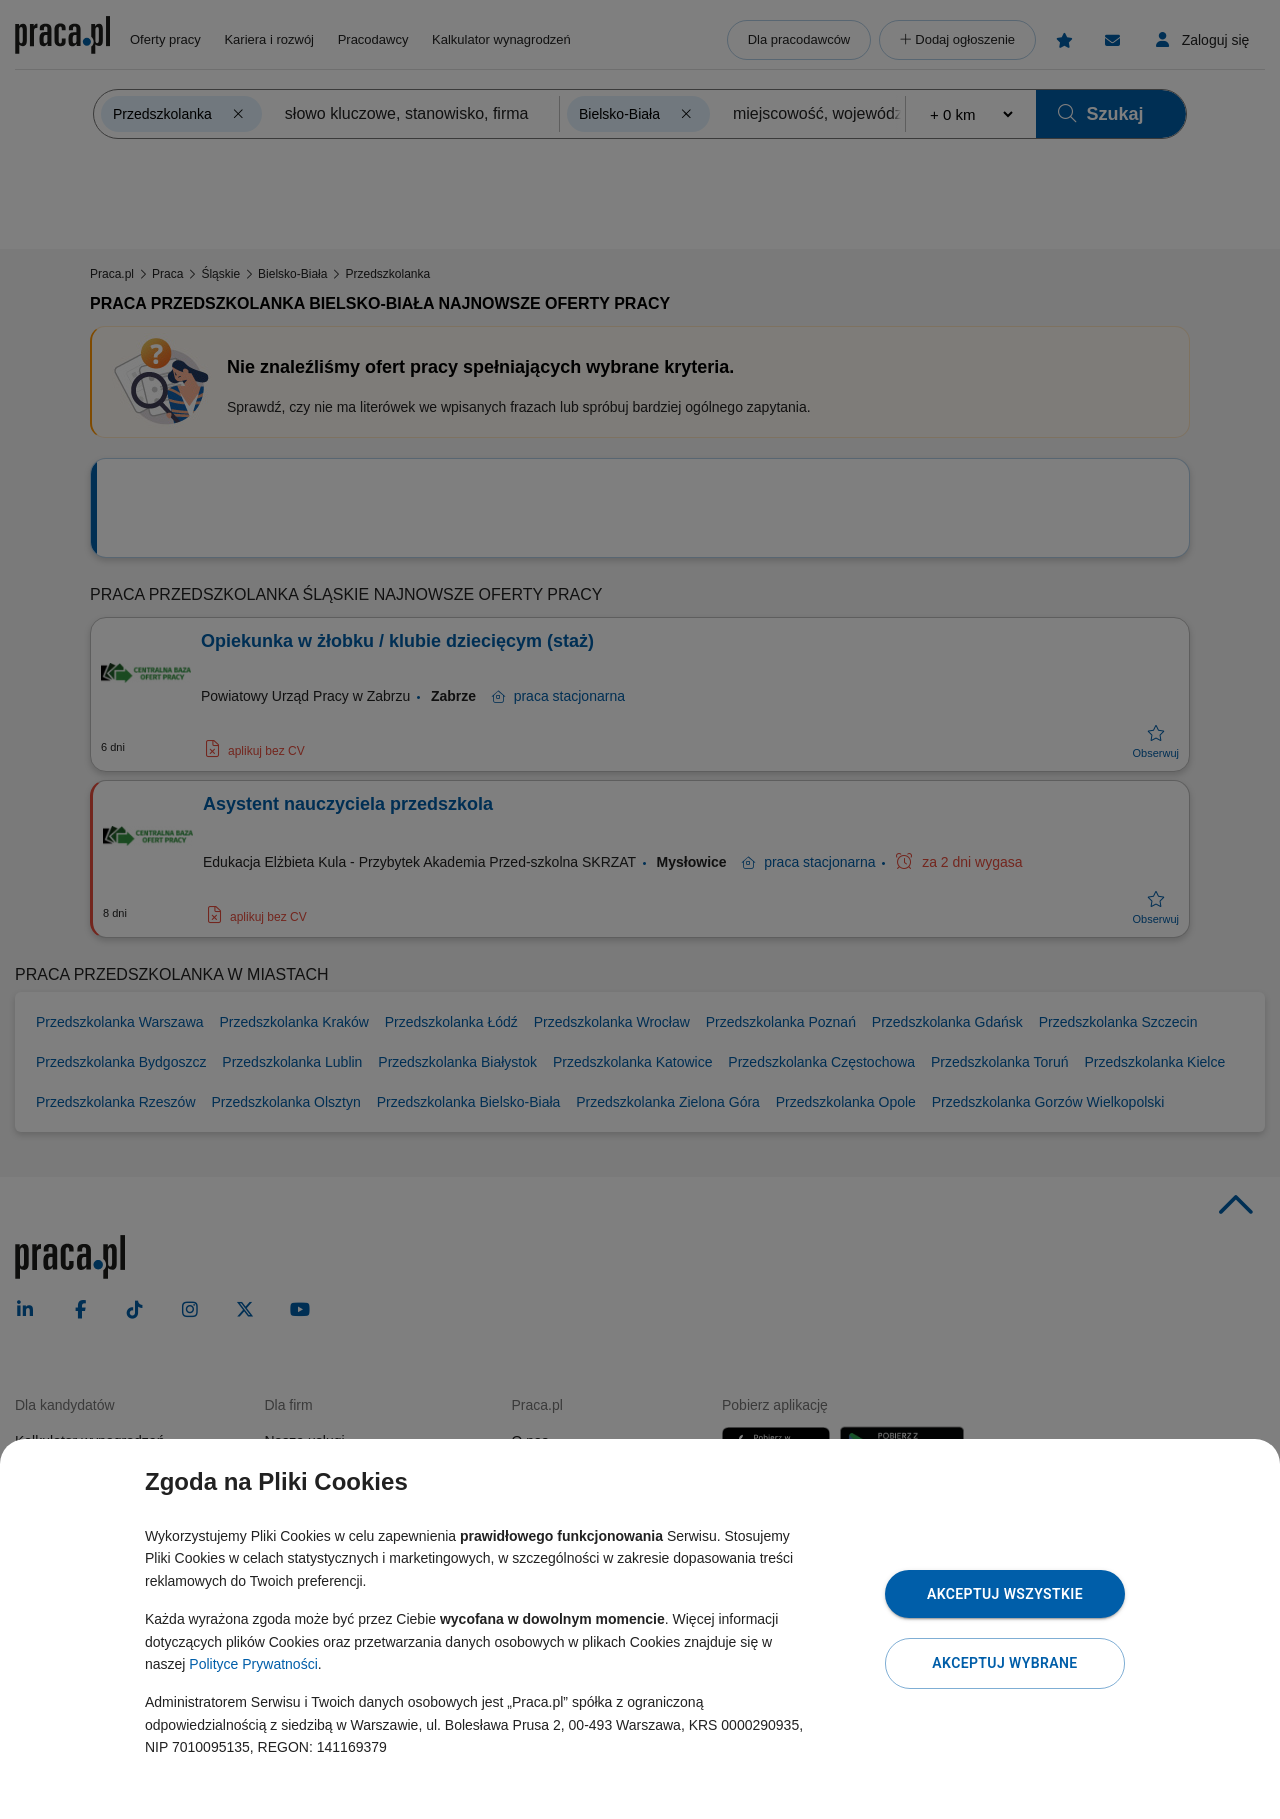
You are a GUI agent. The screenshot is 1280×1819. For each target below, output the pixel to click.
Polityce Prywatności (253, 1664)
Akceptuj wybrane (1004, 1663)
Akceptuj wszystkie (1005, 1594)
